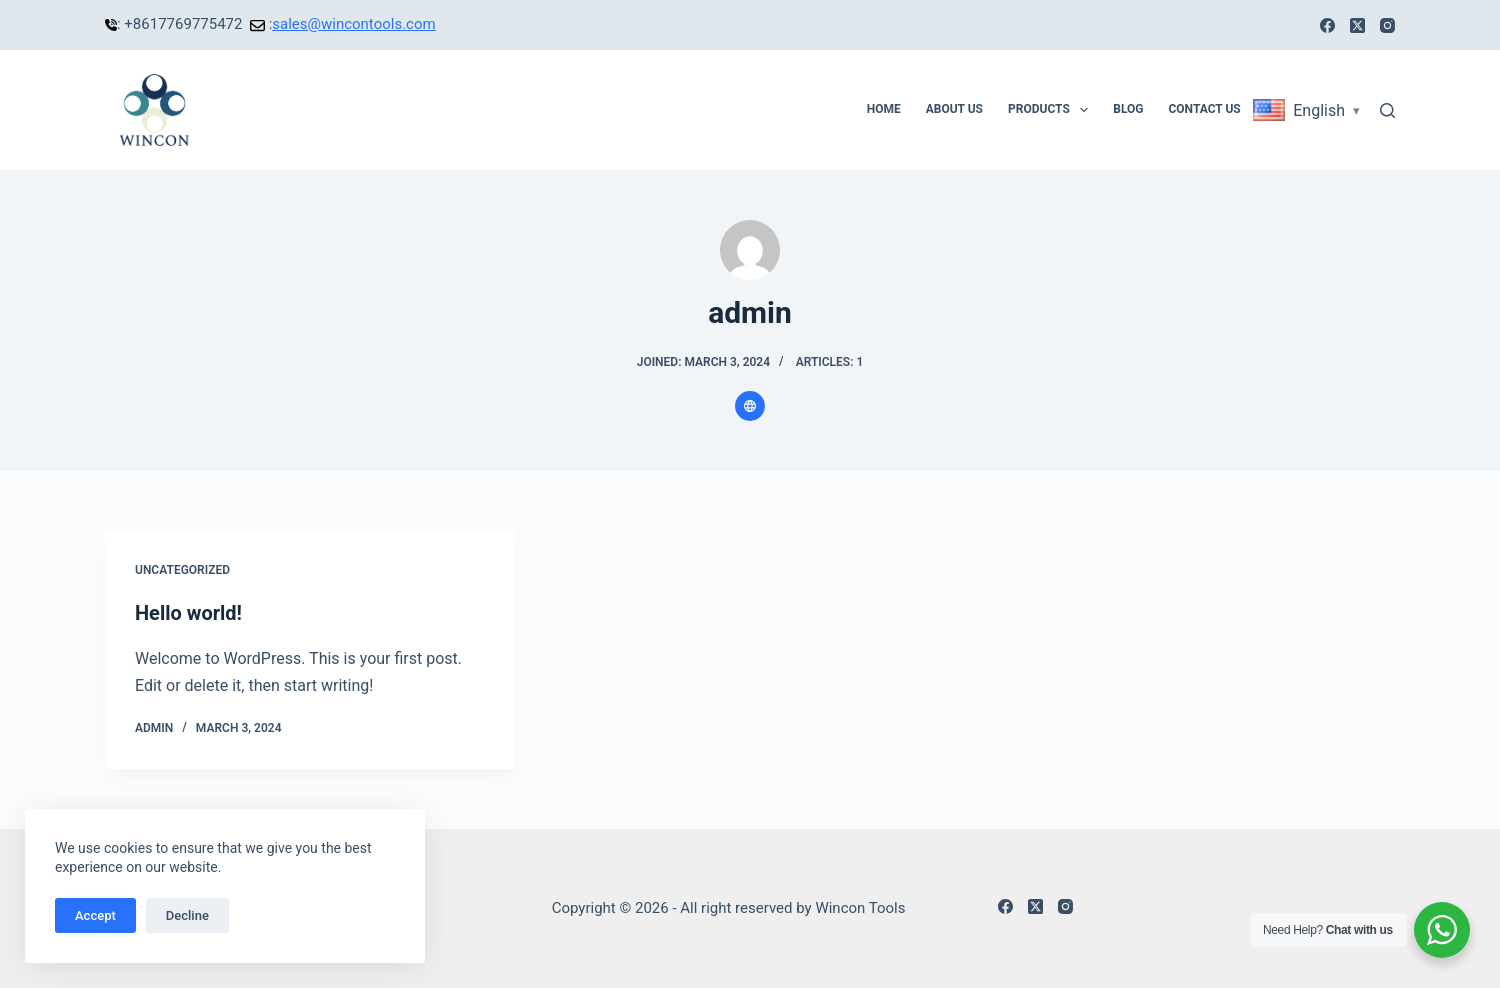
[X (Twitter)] (1357, 25)
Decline (187, 915)
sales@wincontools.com (353, 24)
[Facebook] (1327, 25)
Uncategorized (182, 570)
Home (884, 109)
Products (1052, 110)
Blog (1128, 109)
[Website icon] (750, 406)
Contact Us (1204, 109)
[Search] (1387, 110)
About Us (954, 109)
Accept (95, 915)
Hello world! (188, 613)
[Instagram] (1387, 25)
